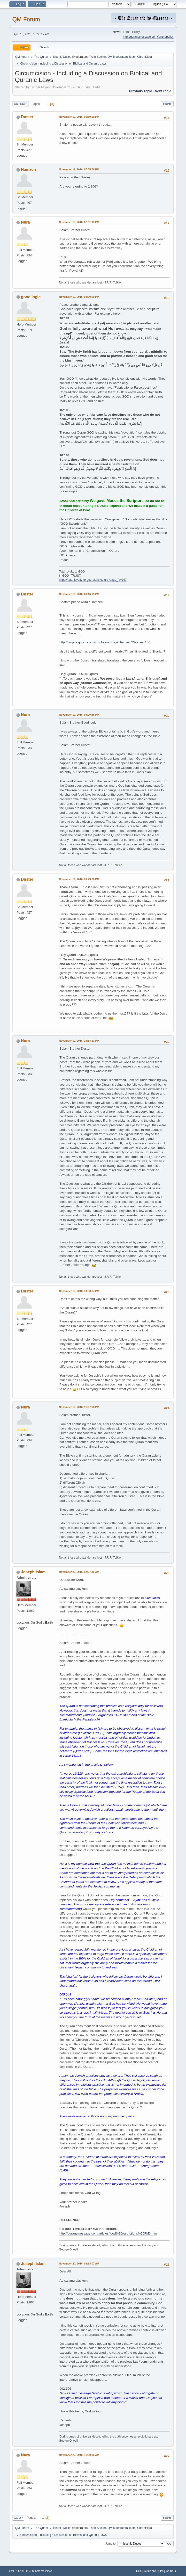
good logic (31, 297)
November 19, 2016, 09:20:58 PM (79, 714)
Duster (27, 117)
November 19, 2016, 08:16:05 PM (79, 594)
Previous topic (140, 91)
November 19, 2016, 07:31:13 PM (79, 222)
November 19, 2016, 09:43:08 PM (79, 879)
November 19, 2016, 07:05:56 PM (79, 169)
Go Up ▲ (171, 2570)
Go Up (18, 2517)
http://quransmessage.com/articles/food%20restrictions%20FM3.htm (108, 2233)
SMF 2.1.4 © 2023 (20, 2570)
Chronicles (144, 56)
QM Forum (26, 19)
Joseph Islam (33, 1572)
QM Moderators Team (122, 56)
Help (138, 2570)
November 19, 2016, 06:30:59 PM (79, 116)
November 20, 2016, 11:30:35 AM (79, 2454)
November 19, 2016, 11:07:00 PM (79, 1407)
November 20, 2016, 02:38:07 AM (79, 2263)
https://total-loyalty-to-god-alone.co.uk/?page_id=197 (93, 579)
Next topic (163, 91)
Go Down (20, 103)
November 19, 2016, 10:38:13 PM (79, 1040)
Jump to (110, 2543)
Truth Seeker (97, 56)
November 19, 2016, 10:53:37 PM (79, 1291)
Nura (25, 222)
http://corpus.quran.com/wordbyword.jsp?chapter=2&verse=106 (104, 642)
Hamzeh (28, 169)
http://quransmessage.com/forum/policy (148, 36)
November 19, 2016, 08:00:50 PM (79, 296)
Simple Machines (42, 2570)
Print (167, 103)
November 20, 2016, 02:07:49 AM (79, 1571)
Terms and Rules (153, 2570)
